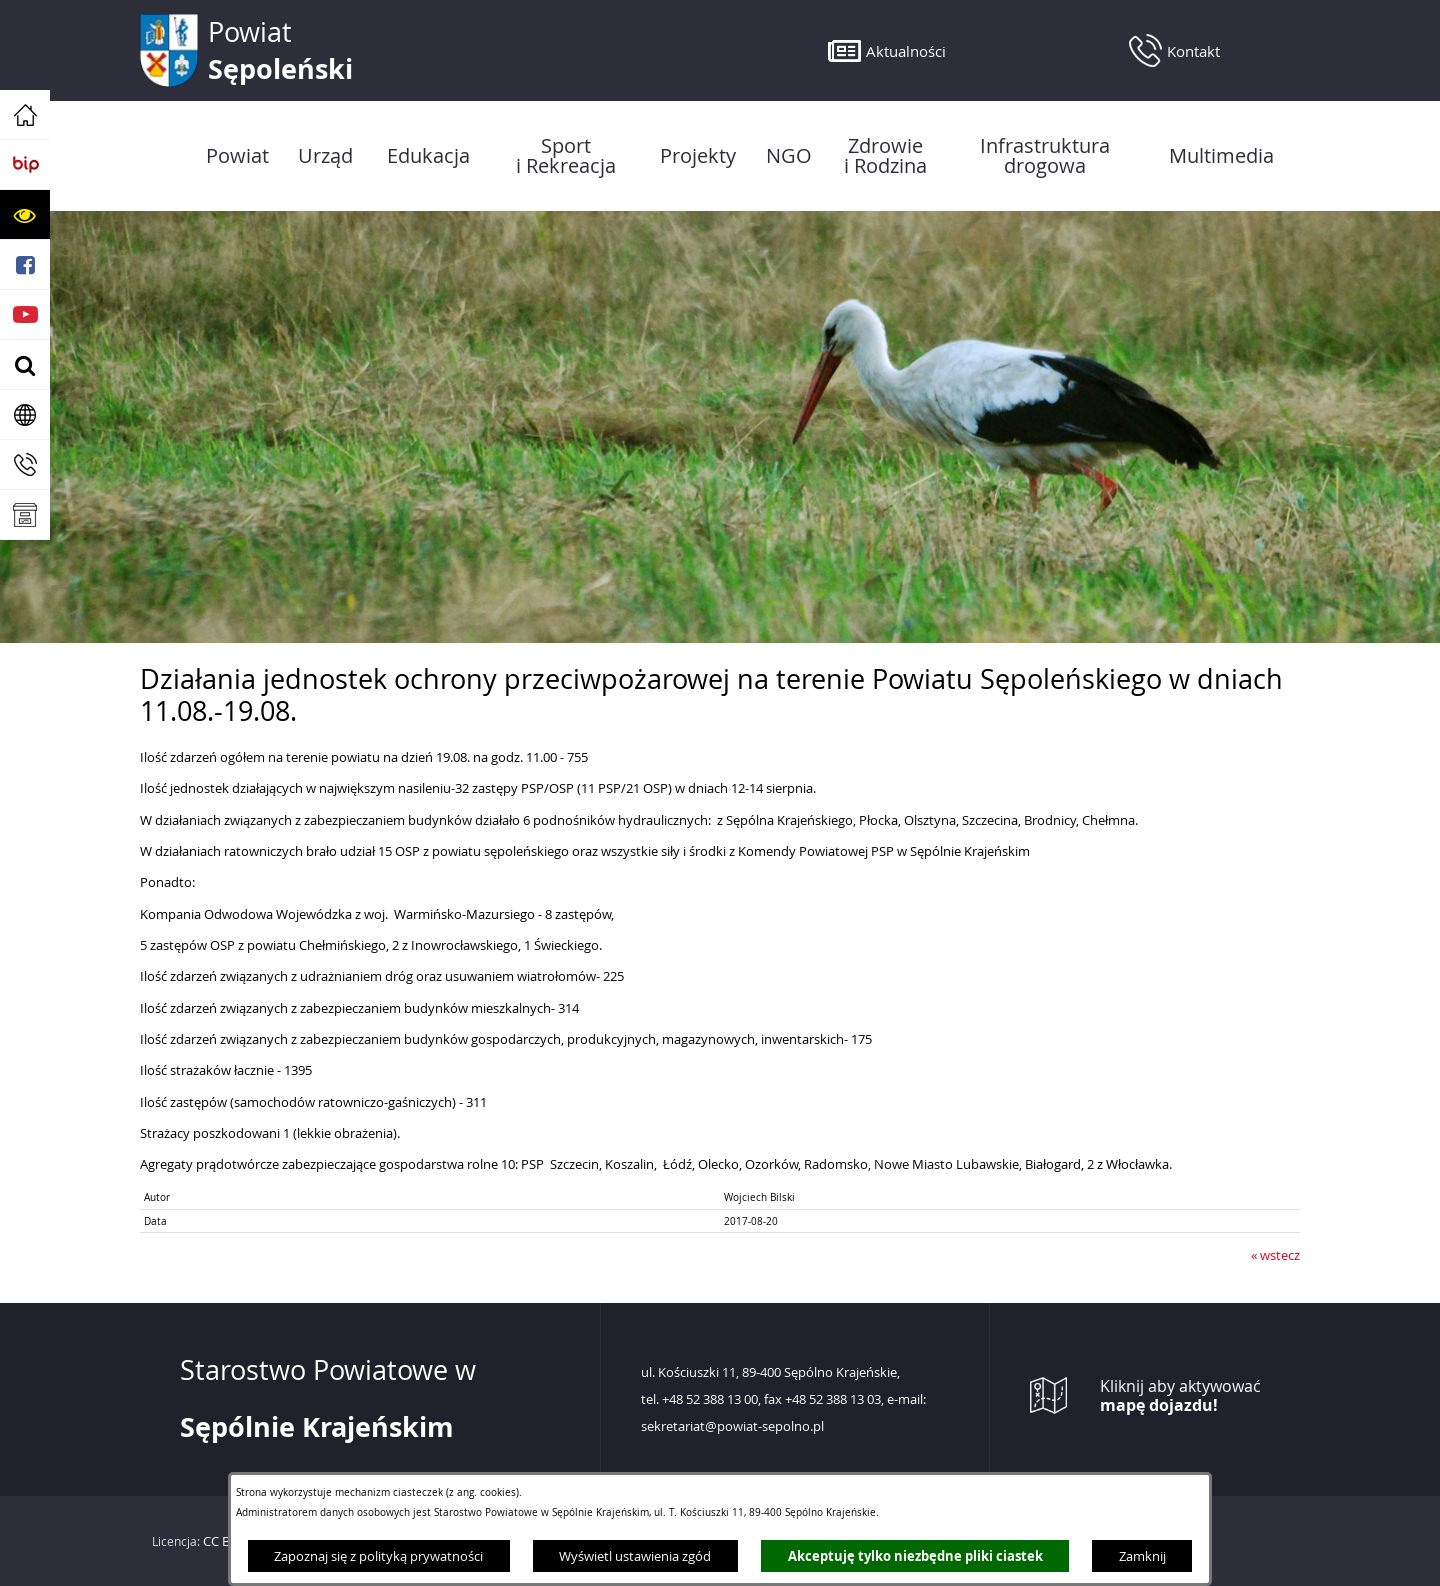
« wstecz (1275, 1255)
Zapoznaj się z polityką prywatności (378, 1556)
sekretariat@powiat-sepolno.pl (732, 1427)
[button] (25, 215)
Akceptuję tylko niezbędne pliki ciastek (915, 1556)
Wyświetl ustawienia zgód (635, 1556)
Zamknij (1142, 1556)
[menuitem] (237, 156)
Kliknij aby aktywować (1180, 1396)
